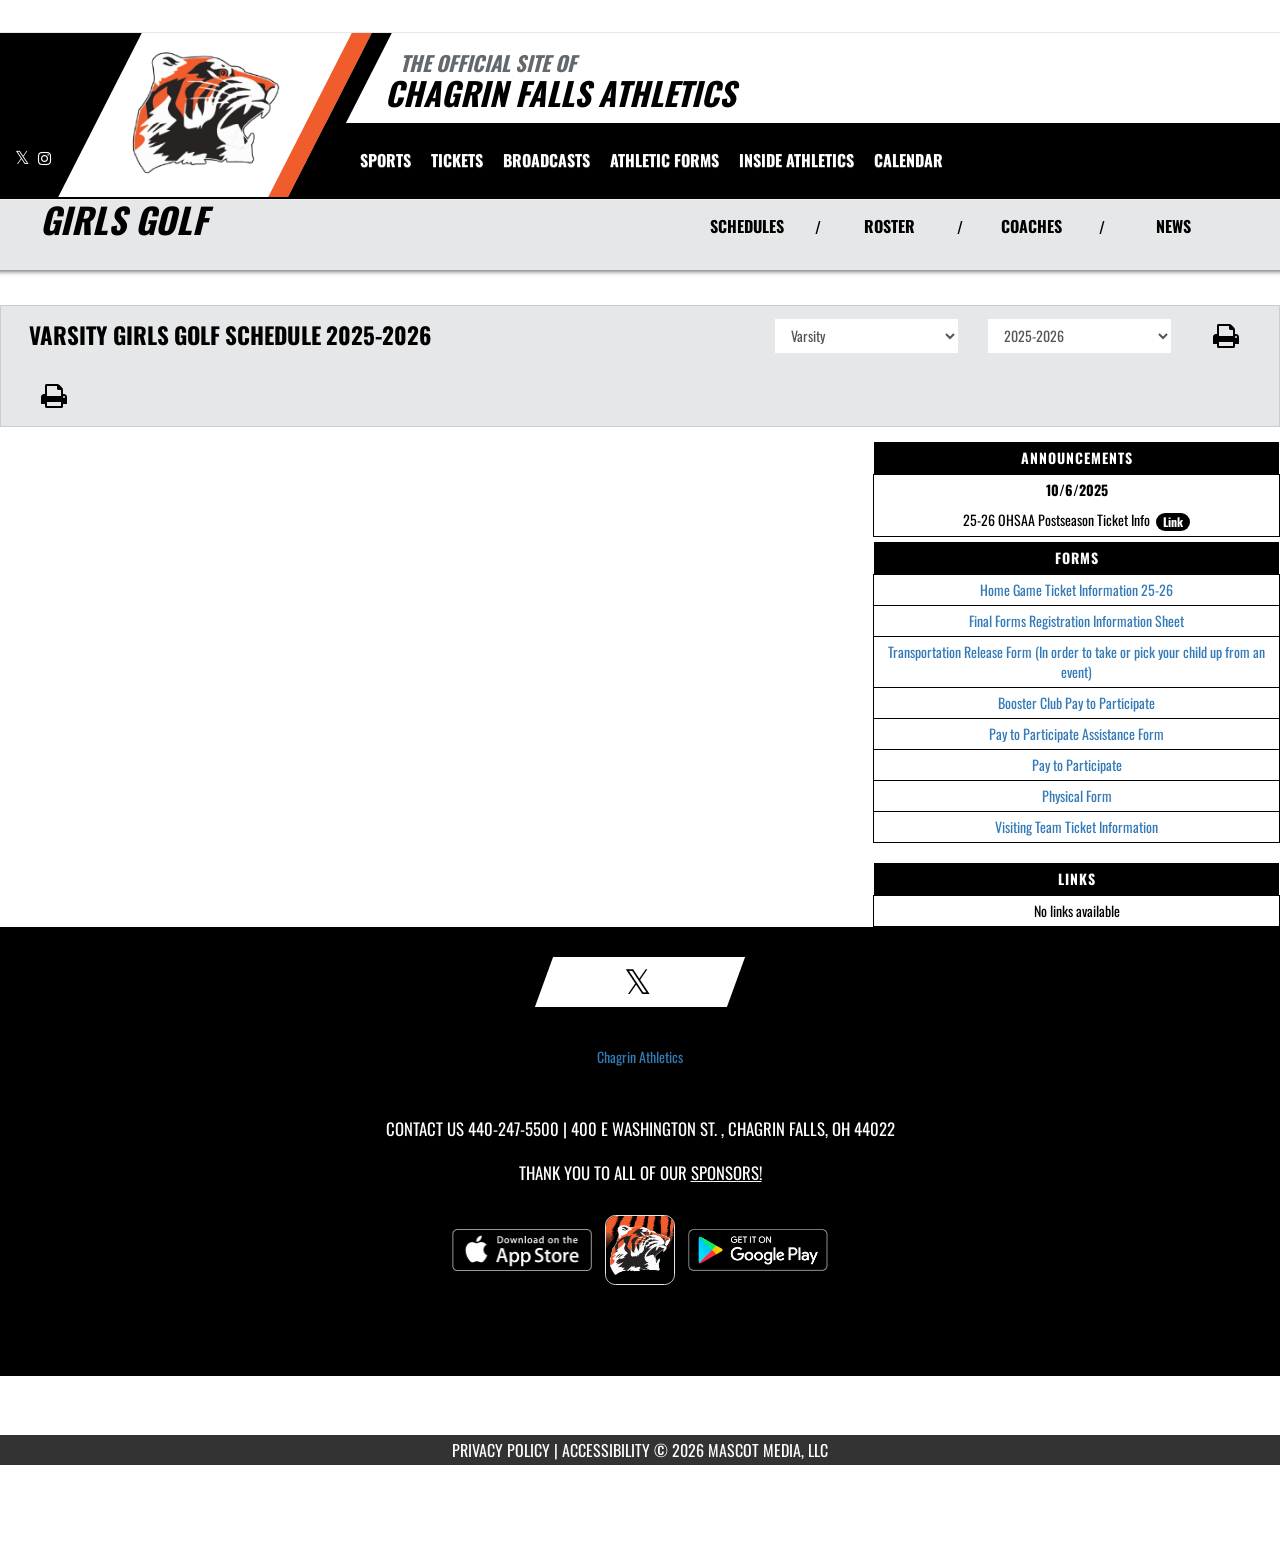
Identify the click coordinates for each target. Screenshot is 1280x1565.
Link (1173, 521)
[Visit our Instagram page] (44, 157)
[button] (1226, 336)
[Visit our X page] (24, 157)
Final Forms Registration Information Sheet (1076, 620)
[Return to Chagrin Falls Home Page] (205, 113)
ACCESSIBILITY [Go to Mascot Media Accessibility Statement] (606, 1450)
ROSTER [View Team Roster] (889, 226)
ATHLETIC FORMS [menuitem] (664, 160)
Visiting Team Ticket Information (1076, 826)
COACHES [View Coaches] (1031, 226)
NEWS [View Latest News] (1173, 226)
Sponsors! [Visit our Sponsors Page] (726, 1172)
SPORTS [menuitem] (385, 160)
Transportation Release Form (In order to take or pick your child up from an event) (1076, 661)
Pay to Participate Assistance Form (1076, 733)
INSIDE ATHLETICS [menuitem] (796, 160)
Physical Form (1077, 795)
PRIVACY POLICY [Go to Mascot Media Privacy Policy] (501, 1450)
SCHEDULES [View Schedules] (747, 226)
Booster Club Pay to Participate (1076, 702)
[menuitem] (457, 160)
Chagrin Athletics (640, 1057)
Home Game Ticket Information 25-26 (1076, 589)
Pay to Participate (1077, 764)
